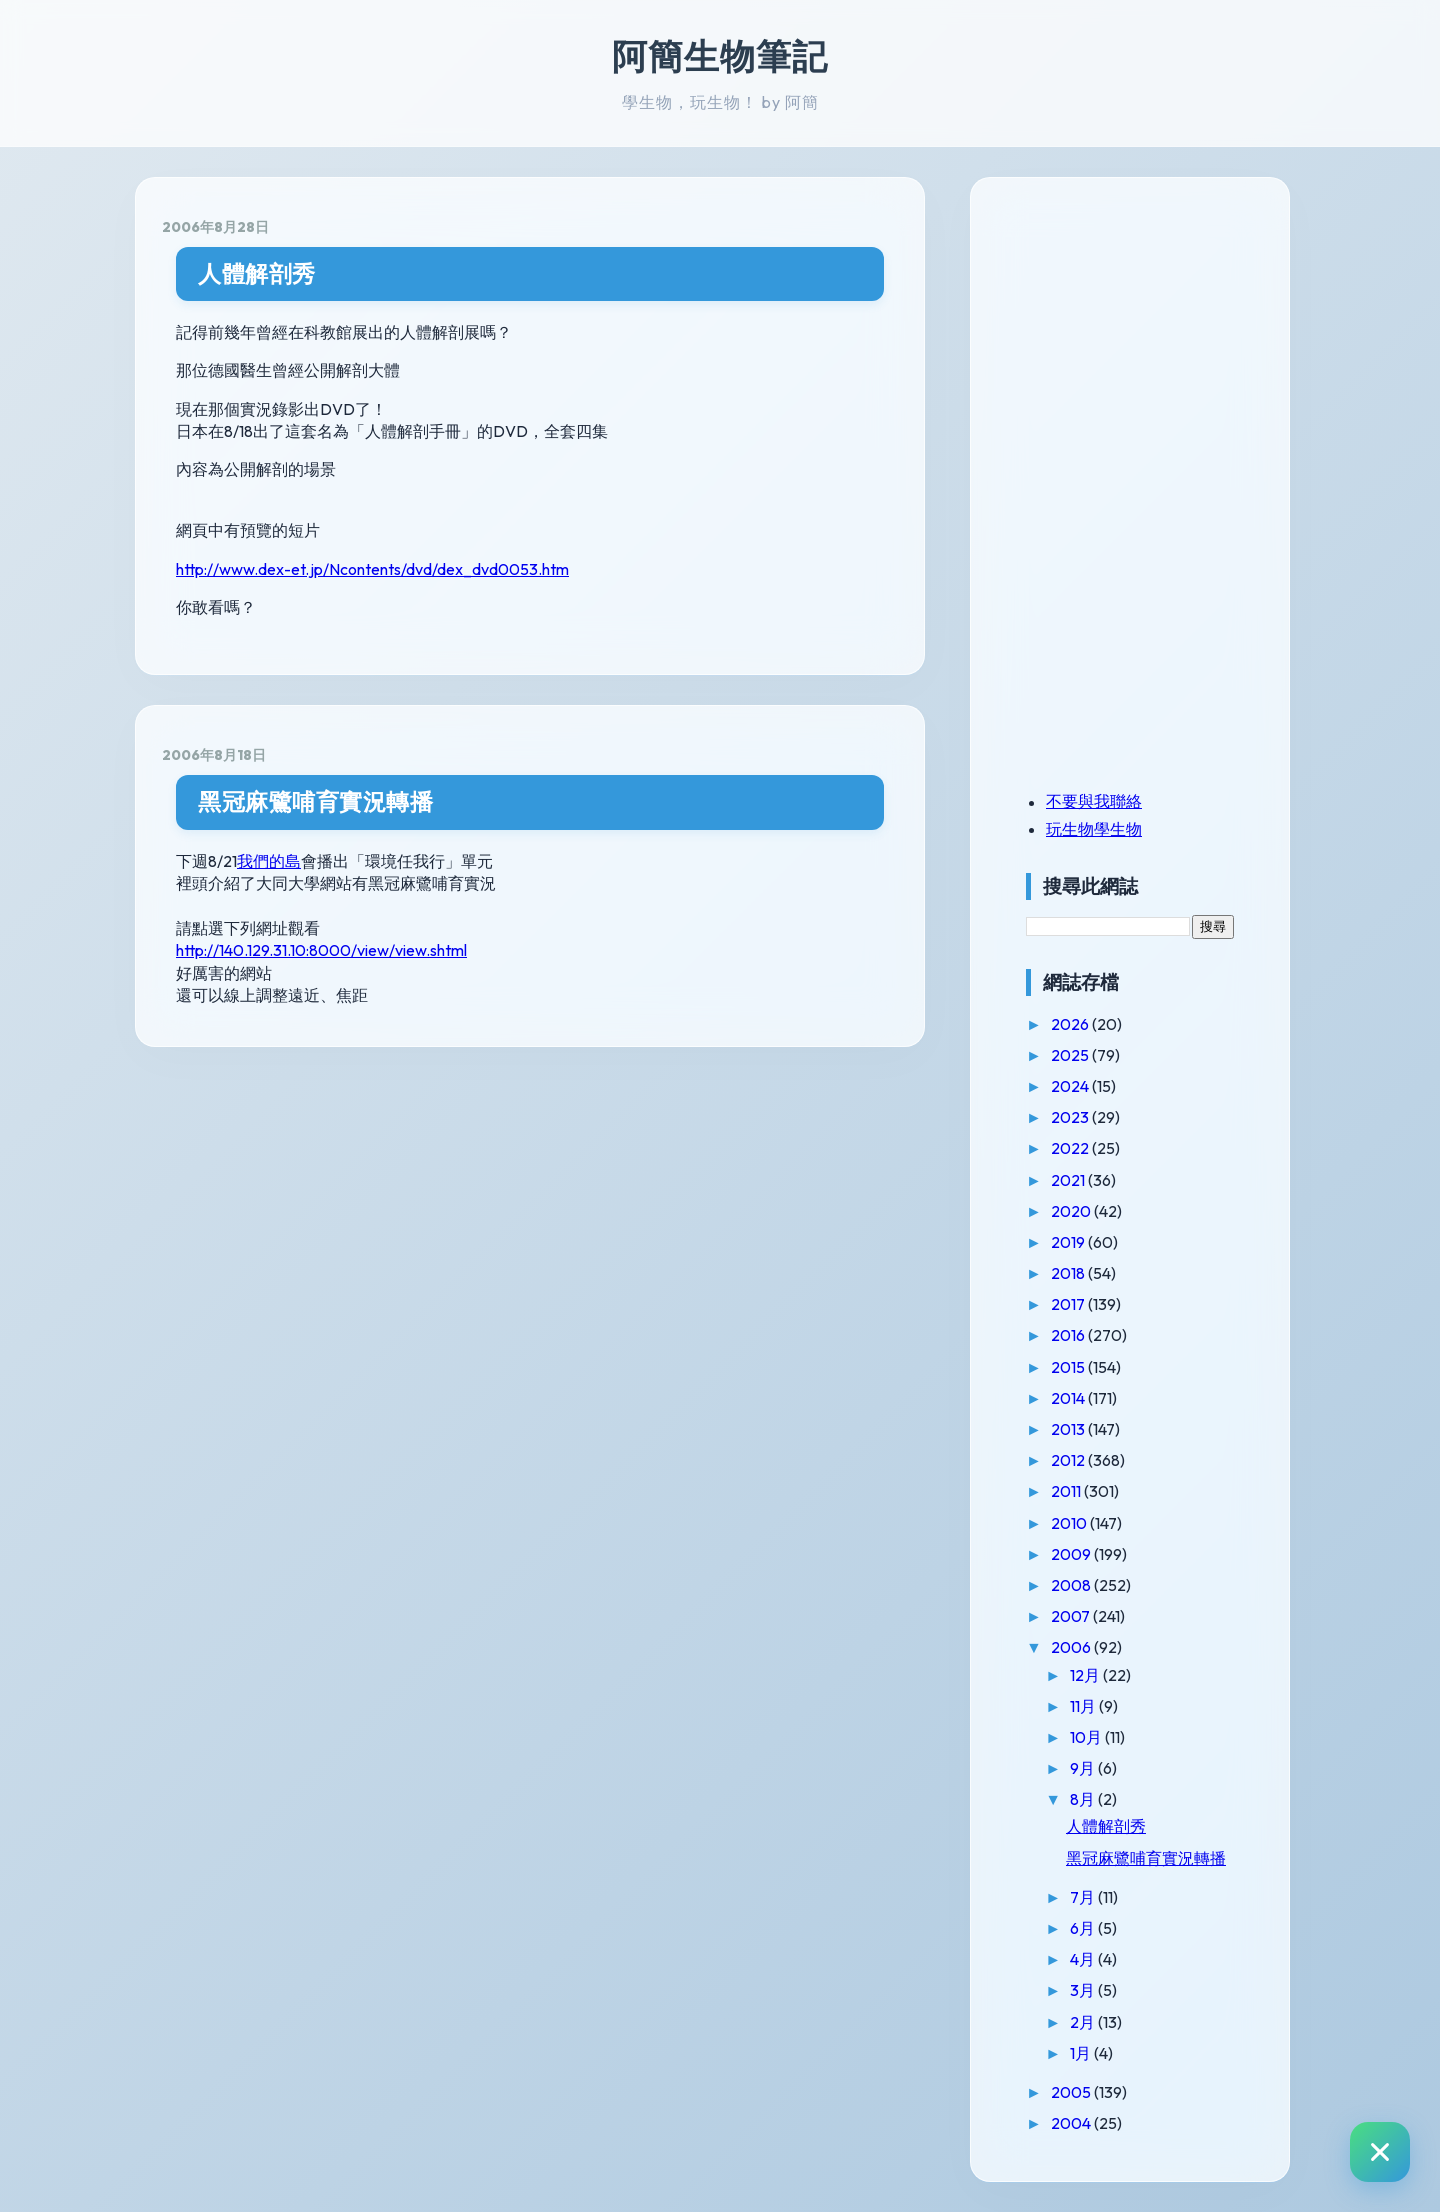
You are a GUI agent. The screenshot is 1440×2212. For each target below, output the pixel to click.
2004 (1072, 2123)
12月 (1086, 1675)
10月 (1087, 1737)
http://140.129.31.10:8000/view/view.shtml (321, 950)
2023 (1071, 1117)
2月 (1084, 2022)
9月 (1084, 1768)
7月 (1084, 1897)
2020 (1072, 1211)
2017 (1069, 1304)
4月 (1084, 1959)
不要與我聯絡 (1094, 801)
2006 (1072, 1647)
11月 (1084, 1706)
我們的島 (269, 861)
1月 (1082, 2053)
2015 (1069, 1367)
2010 (1070, 1523)
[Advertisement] (1151, 343)
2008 (1072, 1585)
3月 (1084, 1990)
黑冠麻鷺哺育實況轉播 (315, 801)
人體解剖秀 (257, 273)
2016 (1069, 1335)
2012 (1069, 1460)
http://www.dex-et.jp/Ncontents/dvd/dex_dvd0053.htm (372, 569)
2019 (1069, 1242)
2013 (1069, 1429)
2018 (1069, 1273)
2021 (1069, 1180)
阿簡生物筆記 (720, 56)
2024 (1071, 1086)
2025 (1071, 1055)
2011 (1067, 1491)
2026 (1071, 1024)
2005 (1072, 2092)
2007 (1072, 1616)
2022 (1071, 1148)
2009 (1072, 1554)
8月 (1084, 1799)
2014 (1069, 1398)
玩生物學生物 (1094, 829)
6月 (1084, 1928)
